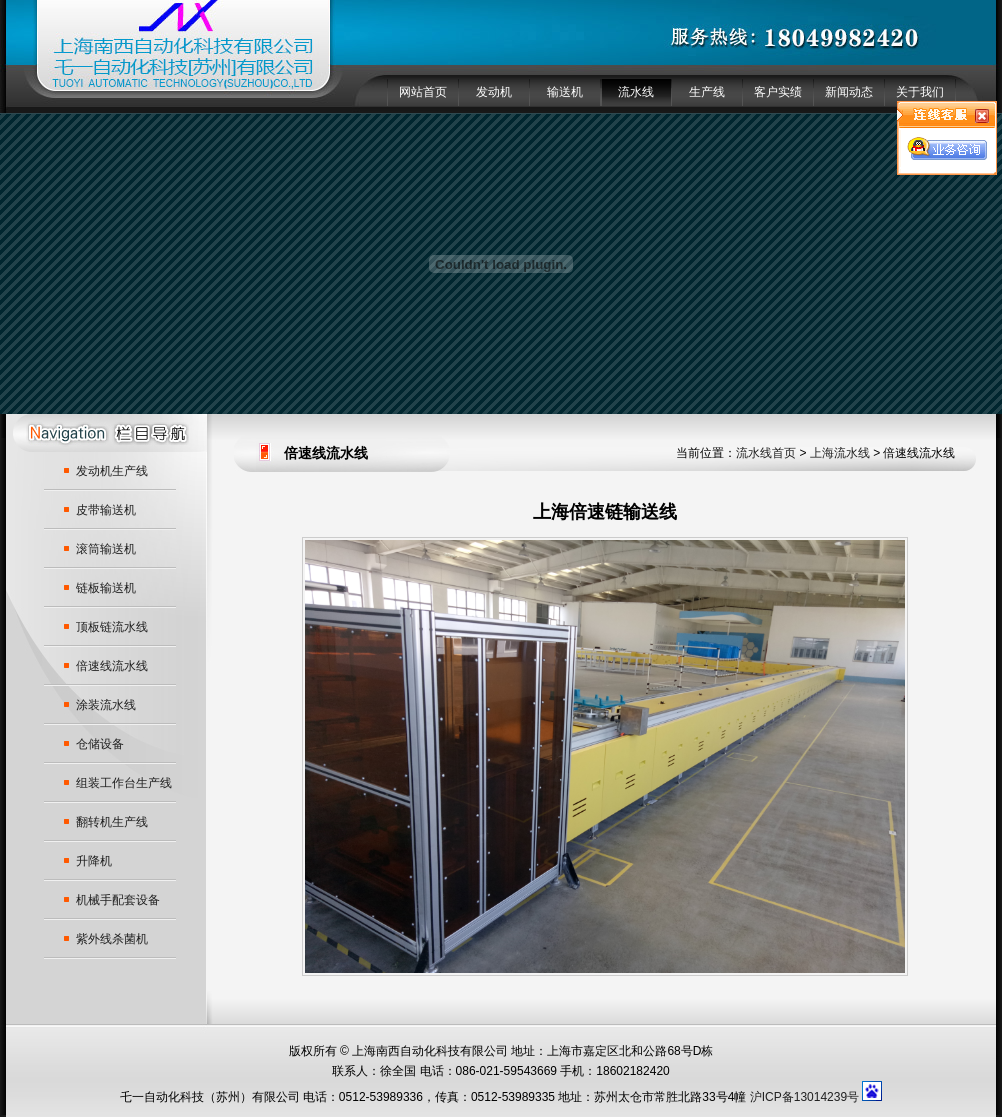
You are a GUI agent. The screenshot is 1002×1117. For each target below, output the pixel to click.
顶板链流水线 (112, 627)
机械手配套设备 (118, 900)
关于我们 (920, 92)
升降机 (94, 861)
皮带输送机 (106, 510)
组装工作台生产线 (124, 783)
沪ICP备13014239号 (804, 1097)
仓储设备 (100, 744)
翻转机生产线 (112, 822)
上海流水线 (840, 453)
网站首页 (423, 92)
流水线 (636, 92)
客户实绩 (778, 92)
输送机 (565, 92)
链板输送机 (106, 588)
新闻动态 (849, 92)
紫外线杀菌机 (112, 939)
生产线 (707, 92)
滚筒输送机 (106, 549)
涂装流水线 (106, 705)
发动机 (494, 92)
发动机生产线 (112, 471)
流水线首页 (766, 453)
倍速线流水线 (112, 666)
